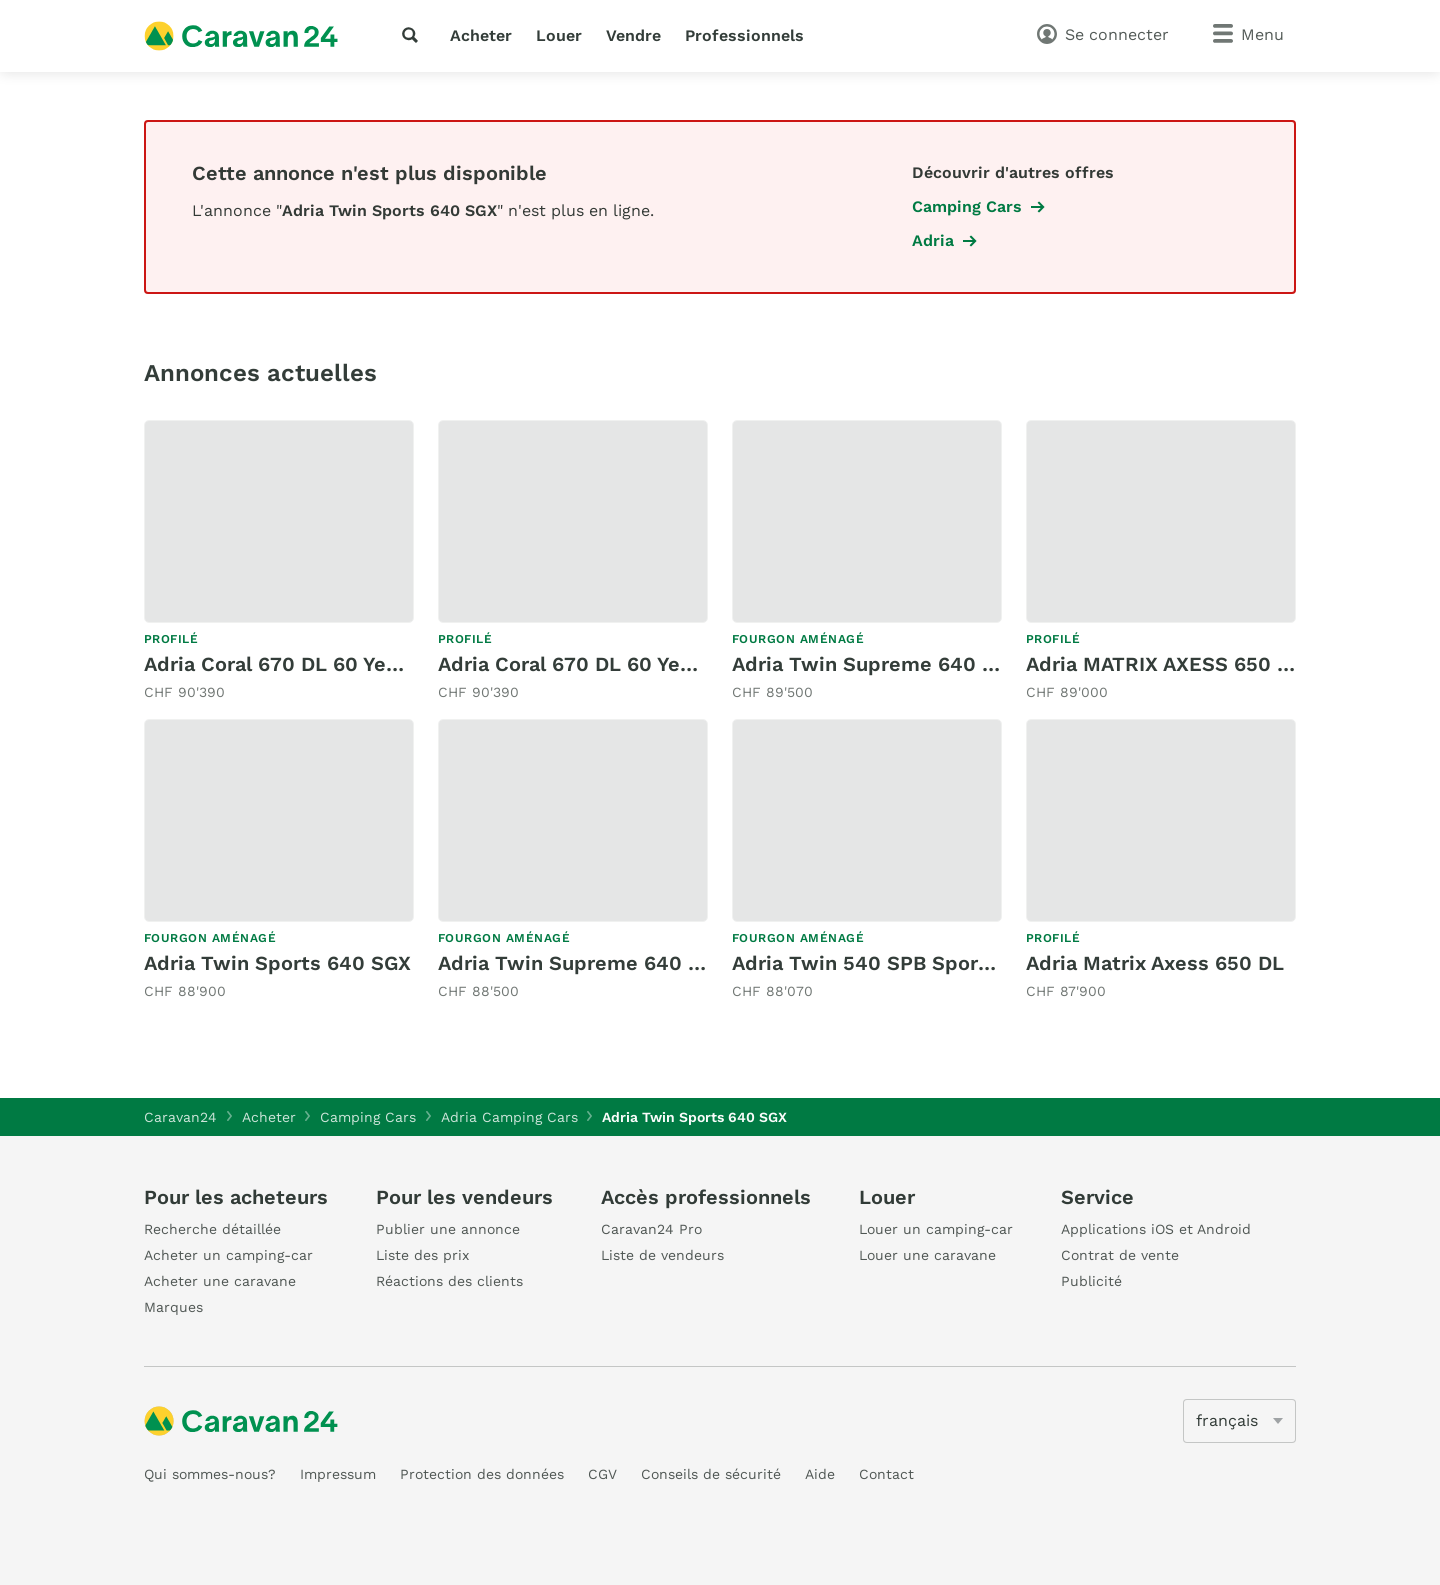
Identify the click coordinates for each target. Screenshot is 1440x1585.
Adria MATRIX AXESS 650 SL (1164, 664)
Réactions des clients (449, 1281)
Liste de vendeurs (662, 1255)
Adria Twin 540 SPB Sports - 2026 (900, 963)
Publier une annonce (448, 1229)
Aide (820, 1474)
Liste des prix (422, 1255)
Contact (886, 1474)
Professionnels (744, 35)
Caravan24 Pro (651, 1229)
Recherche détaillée (212, 1229)
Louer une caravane (927, 1255)
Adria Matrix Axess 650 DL (1155, 963)
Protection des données (482, 1474)
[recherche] (414, 35)
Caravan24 (180, 1117)
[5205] (1239, 1421)
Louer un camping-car (936, 1229)
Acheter (481, 35)
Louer (559, 35)
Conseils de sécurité (711, 1474)
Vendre (633, 35)
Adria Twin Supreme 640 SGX (877, 664)
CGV (602, 1474)
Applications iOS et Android (1156, 1229)
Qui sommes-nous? (210, 1474)
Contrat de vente (1120, 1255)
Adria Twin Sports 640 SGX (277, 963)
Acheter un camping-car (228, 1255)
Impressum (338, 1474)
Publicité (1091, 1281)
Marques (173, 1307)
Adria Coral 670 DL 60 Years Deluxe (316, 664)
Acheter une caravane (220, 1281)
